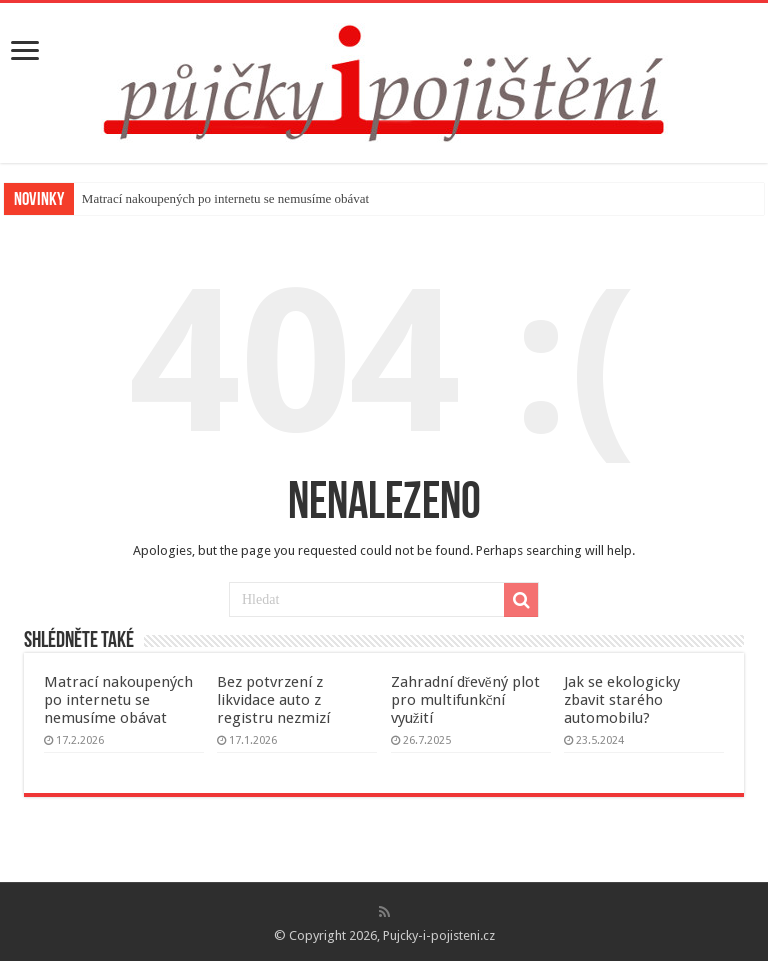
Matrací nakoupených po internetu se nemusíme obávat (225, 198)
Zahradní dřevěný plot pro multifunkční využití (465, 700)
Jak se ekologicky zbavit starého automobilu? (622, 700)
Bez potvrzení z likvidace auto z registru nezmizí (273, 700)
